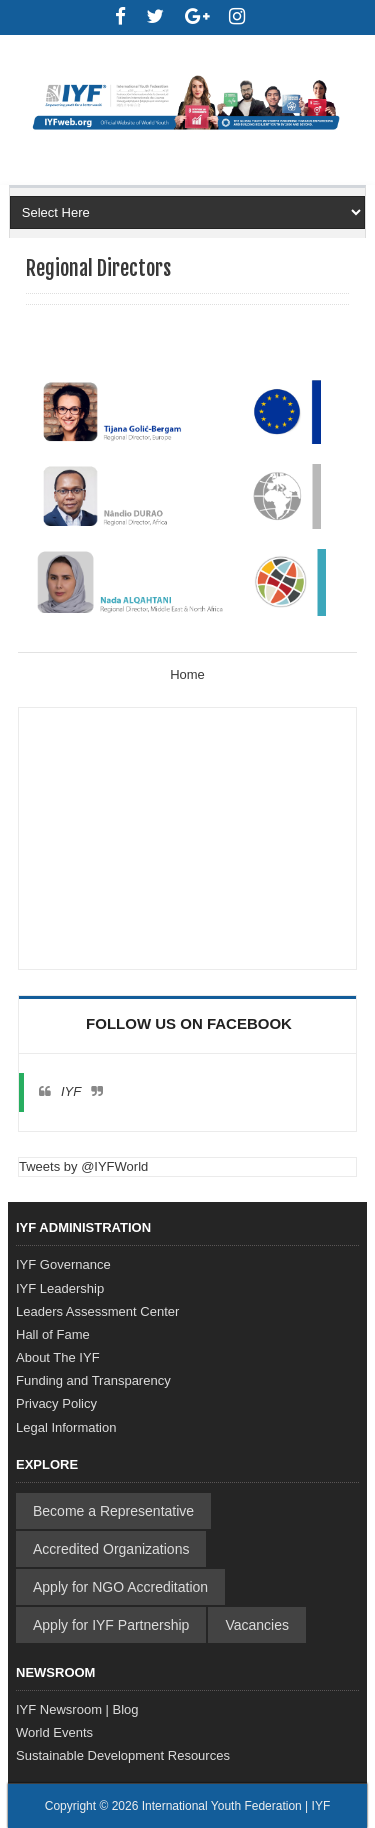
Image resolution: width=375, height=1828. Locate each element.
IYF (71, 1091)
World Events (54, 1732)
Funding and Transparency (93, 1380)
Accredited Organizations (111, 1549)
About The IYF (58, 1357)
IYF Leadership (60, 1288)
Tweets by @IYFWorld (83, 1166)
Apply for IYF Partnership (111, 1625)
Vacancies (257, 1625)
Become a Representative (113, 1511)
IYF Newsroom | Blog (77, 1709)
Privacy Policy (56, 1403)
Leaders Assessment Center (97, 1311)
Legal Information (66, 1427)
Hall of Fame (53, 1334)
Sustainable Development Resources (123, 1755)
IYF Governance (63, 1264)
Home (187, 674)
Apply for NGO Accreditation (120, 1587)
